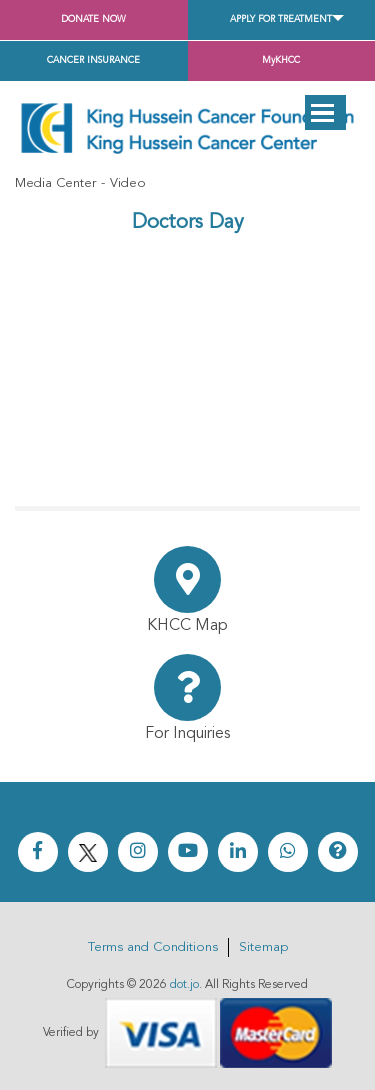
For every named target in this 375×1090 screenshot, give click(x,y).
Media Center (55, 183)
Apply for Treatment (281, 19)
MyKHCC (281, 60)
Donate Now (93, 19)
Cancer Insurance (93, 60)
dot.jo (184, 985)
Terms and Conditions (153, 947)
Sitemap (263, 947)
